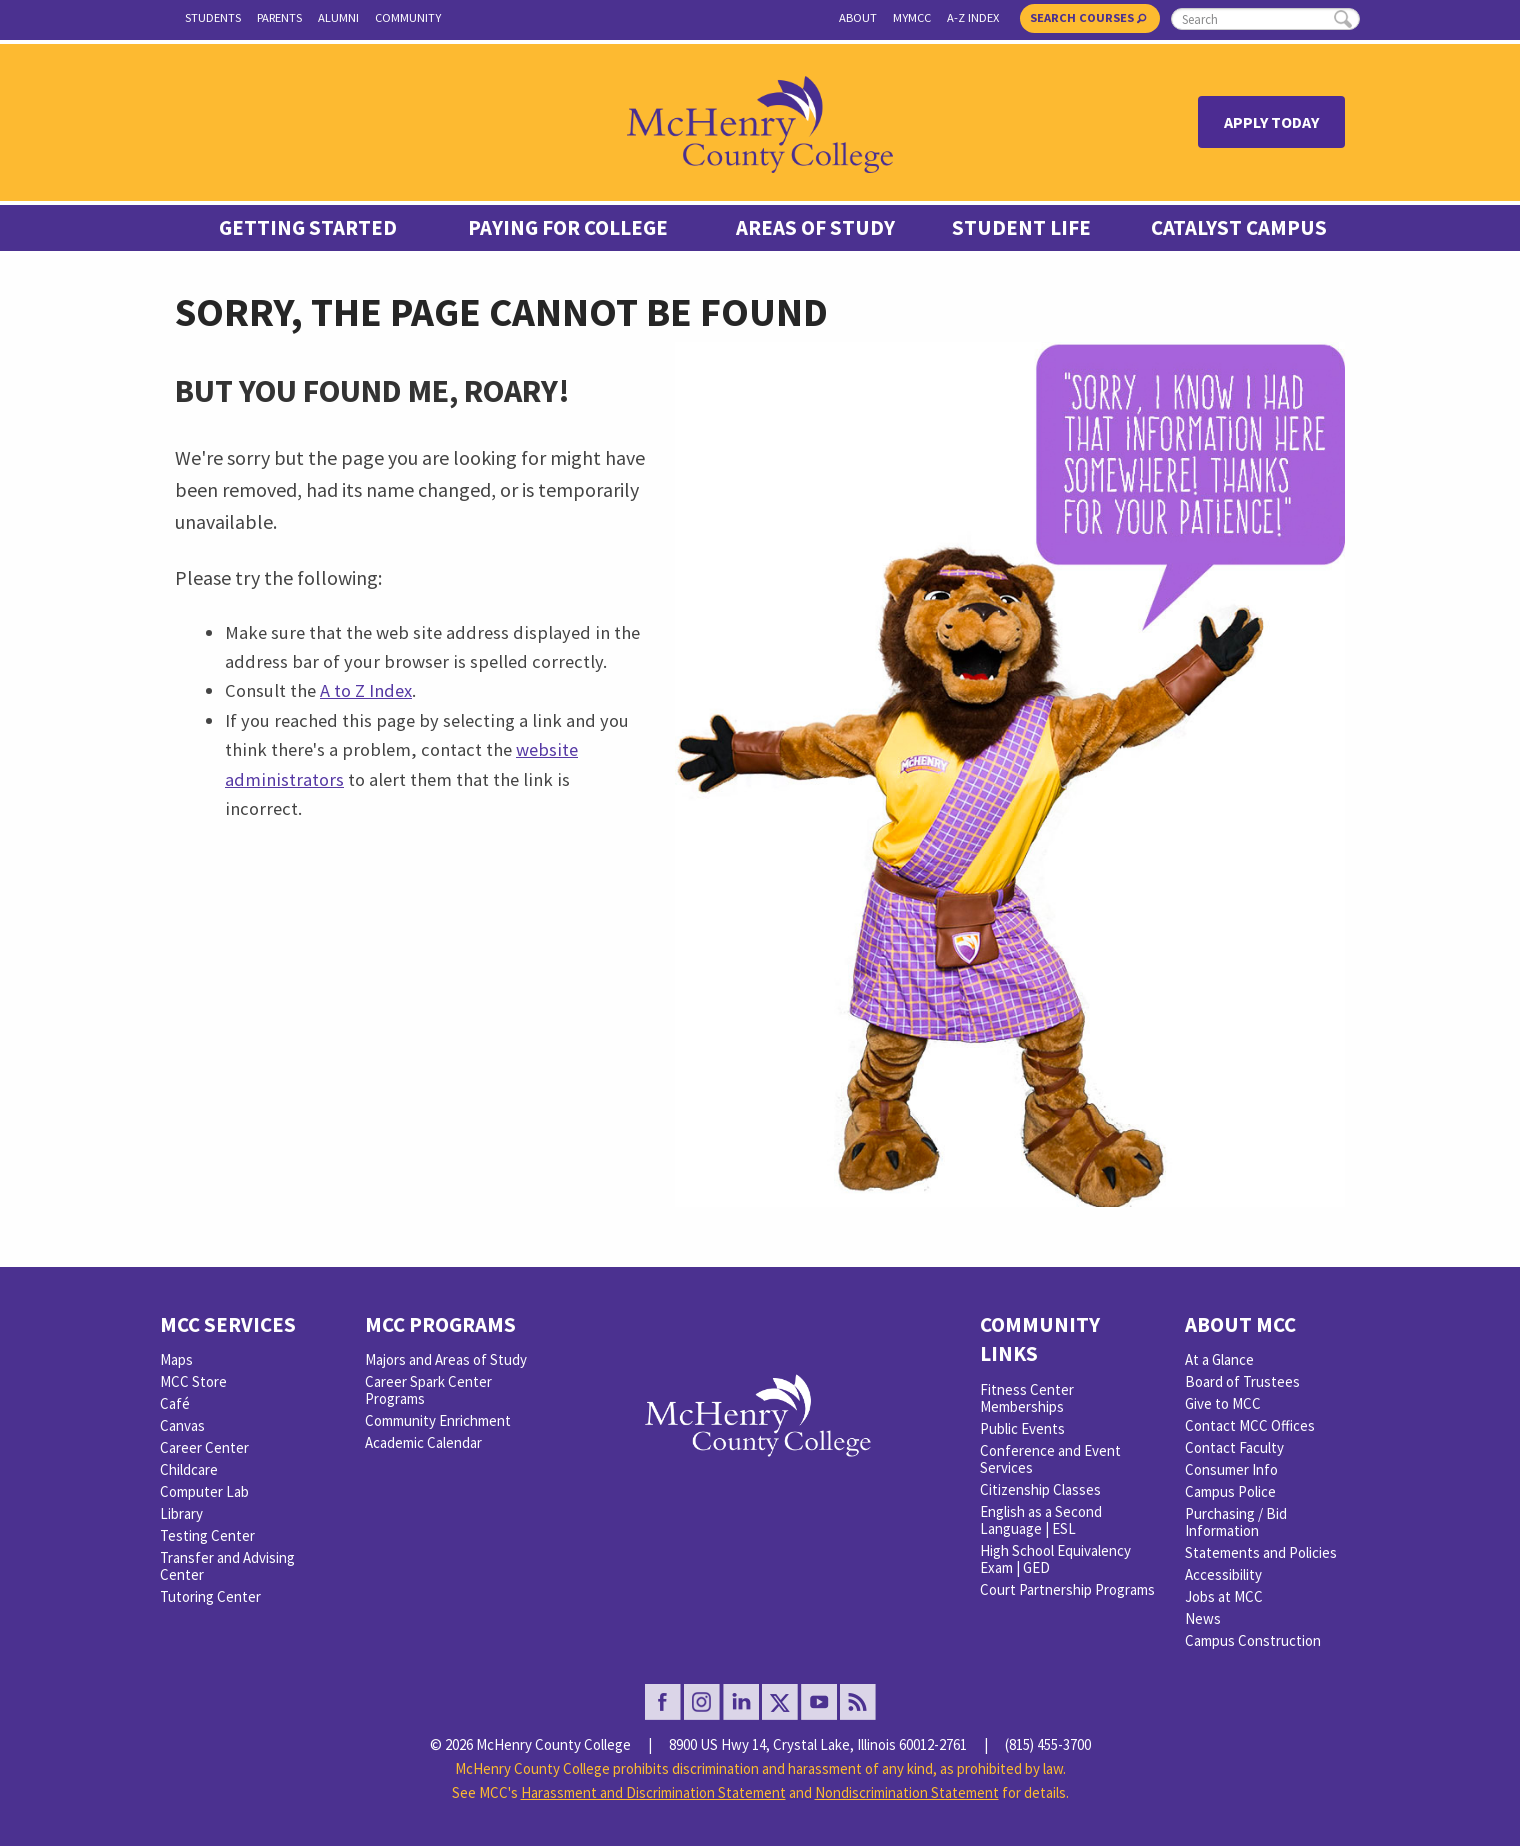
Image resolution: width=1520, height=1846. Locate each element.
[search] (1265, 19)
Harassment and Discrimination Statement (653, 1792)
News (1203, 1618)
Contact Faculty (1234, 1447)
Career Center (204, 1447)
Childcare (189, 1469)
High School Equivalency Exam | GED (1055, 1559)
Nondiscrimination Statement (907, 1792)
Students (213, 17)
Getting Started (308, 228)
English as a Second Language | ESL (1041, 1520)
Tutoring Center (210, 1596)
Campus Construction (1253, 1640)
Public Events (1022, 1428)
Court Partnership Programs (1067, 1589)
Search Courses (1088, 17)
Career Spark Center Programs (428, 1390)
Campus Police (1230, 1491)
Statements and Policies (1261, 1552)
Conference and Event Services (1050, 1459)
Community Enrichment (438, 1420)
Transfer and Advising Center (227, 1566)
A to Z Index (366, 690)
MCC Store (193, 1381)
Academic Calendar (423, 1442)
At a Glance (1219, 1359)
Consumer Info (1231, 1469)
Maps (176, 1359)
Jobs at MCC (1224, 1596)
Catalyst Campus (1239, 228)
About (858, 17)
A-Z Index (973, 17)
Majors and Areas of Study (446, 1359)
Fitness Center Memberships (1027, 1398)
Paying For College (568, 228)
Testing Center (207, 1535)
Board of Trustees (1242, 1381)
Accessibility (1223, 1574)
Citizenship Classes (1040, 1489)
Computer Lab (204, 1491)
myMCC (912, 17)
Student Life (1021, 228)
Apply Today (1271, 122)
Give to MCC (1223, 1403)
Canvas (182, 1425)
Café (175, 1403)
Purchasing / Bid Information (1236, 1522)
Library (181, 1513)
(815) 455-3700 (1048, 1744)
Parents (279, 17)
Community (408, 17)
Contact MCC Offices (1250, 1425)
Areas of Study (815, 228)
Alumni (338, 17)
